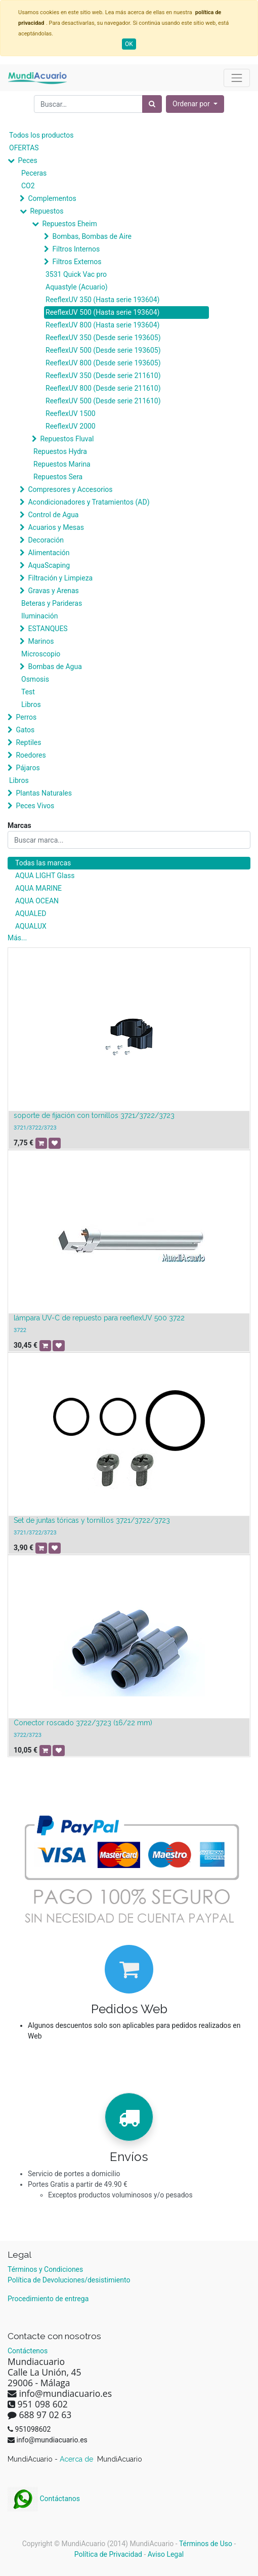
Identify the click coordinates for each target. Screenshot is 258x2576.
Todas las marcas (43, 863)
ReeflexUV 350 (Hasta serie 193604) (102, 300)
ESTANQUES (47, 629)
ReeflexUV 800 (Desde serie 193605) (103, 363)
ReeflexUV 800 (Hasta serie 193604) (102, 325)
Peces (27, 160)
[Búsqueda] (152, 104)
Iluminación (39, 616)
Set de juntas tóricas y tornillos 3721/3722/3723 (92, 1520)
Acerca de (77, 2459)
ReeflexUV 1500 (71, 413)
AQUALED (30, 913)
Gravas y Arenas (53, 591)
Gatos (25, 730)
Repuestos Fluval (67, 439)
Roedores (31, 755)
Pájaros (27, 768)
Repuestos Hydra (60, 451)
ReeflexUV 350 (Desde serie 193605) (103, 338)
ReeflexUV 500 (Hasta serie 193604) (102, 312)
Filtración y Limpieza (60, 578)
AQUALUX (31, 926)
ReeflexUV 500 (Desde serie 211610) (103, 401)
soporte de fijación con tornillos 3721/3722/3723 (94, 1115)
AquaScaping (49, 565)
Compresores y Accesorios (70, 489)
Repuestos (46, 211)
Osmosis (35, 679)
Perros (26, 717)
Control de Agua (53, 515)
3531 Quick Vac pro (76, 274)
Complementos (52, 198)
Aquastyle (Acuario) (77, 287)
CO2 (28, 186)
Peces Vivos (35, 806)
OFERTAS (24, 148)
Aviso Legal (166, 2554)
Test (28, 692)
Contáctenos (28, 2351)
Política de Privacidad (108, 2554)
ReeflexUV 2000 (71, 426)
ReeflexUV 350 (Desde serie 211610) (103, 375)
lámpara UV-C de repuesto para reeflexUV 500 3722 (99, 1318)
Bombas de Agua (54, 666)
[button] (195, 104)
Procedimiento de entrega (48, 2299)
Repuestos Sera (57, 477)
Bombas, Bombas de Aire (91, 236)
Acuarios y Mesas (55, 527)
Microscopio (40, 654)
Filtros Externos (76, 262)
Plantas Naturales (44, 793)
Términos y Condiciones (45, 2269)
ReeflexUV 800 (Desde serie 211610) (103, 388)
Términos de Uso (205, 2544)
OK (129, 44)
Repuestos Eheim (69, 224)
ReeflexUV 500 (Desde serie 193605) (103, 350)
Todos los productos (41, 135)
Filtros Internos (76, 249)
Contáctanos (44, 2499)
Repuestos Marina (62, 464)
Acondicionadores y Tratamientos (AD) (88, 502)
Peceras (34, 173)
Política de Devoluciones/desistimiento (69, 2280)
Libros (31, 704)
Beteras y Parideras (51, 603)
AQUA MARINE (38, 888)
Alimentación (48, 553)
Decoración (45, 540)
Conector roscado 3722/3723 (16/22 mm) (83, 1723)
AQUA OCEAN (37, 901)
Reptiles (28, 742)
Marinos (41, 641)
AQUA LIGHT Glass (44, 875)
